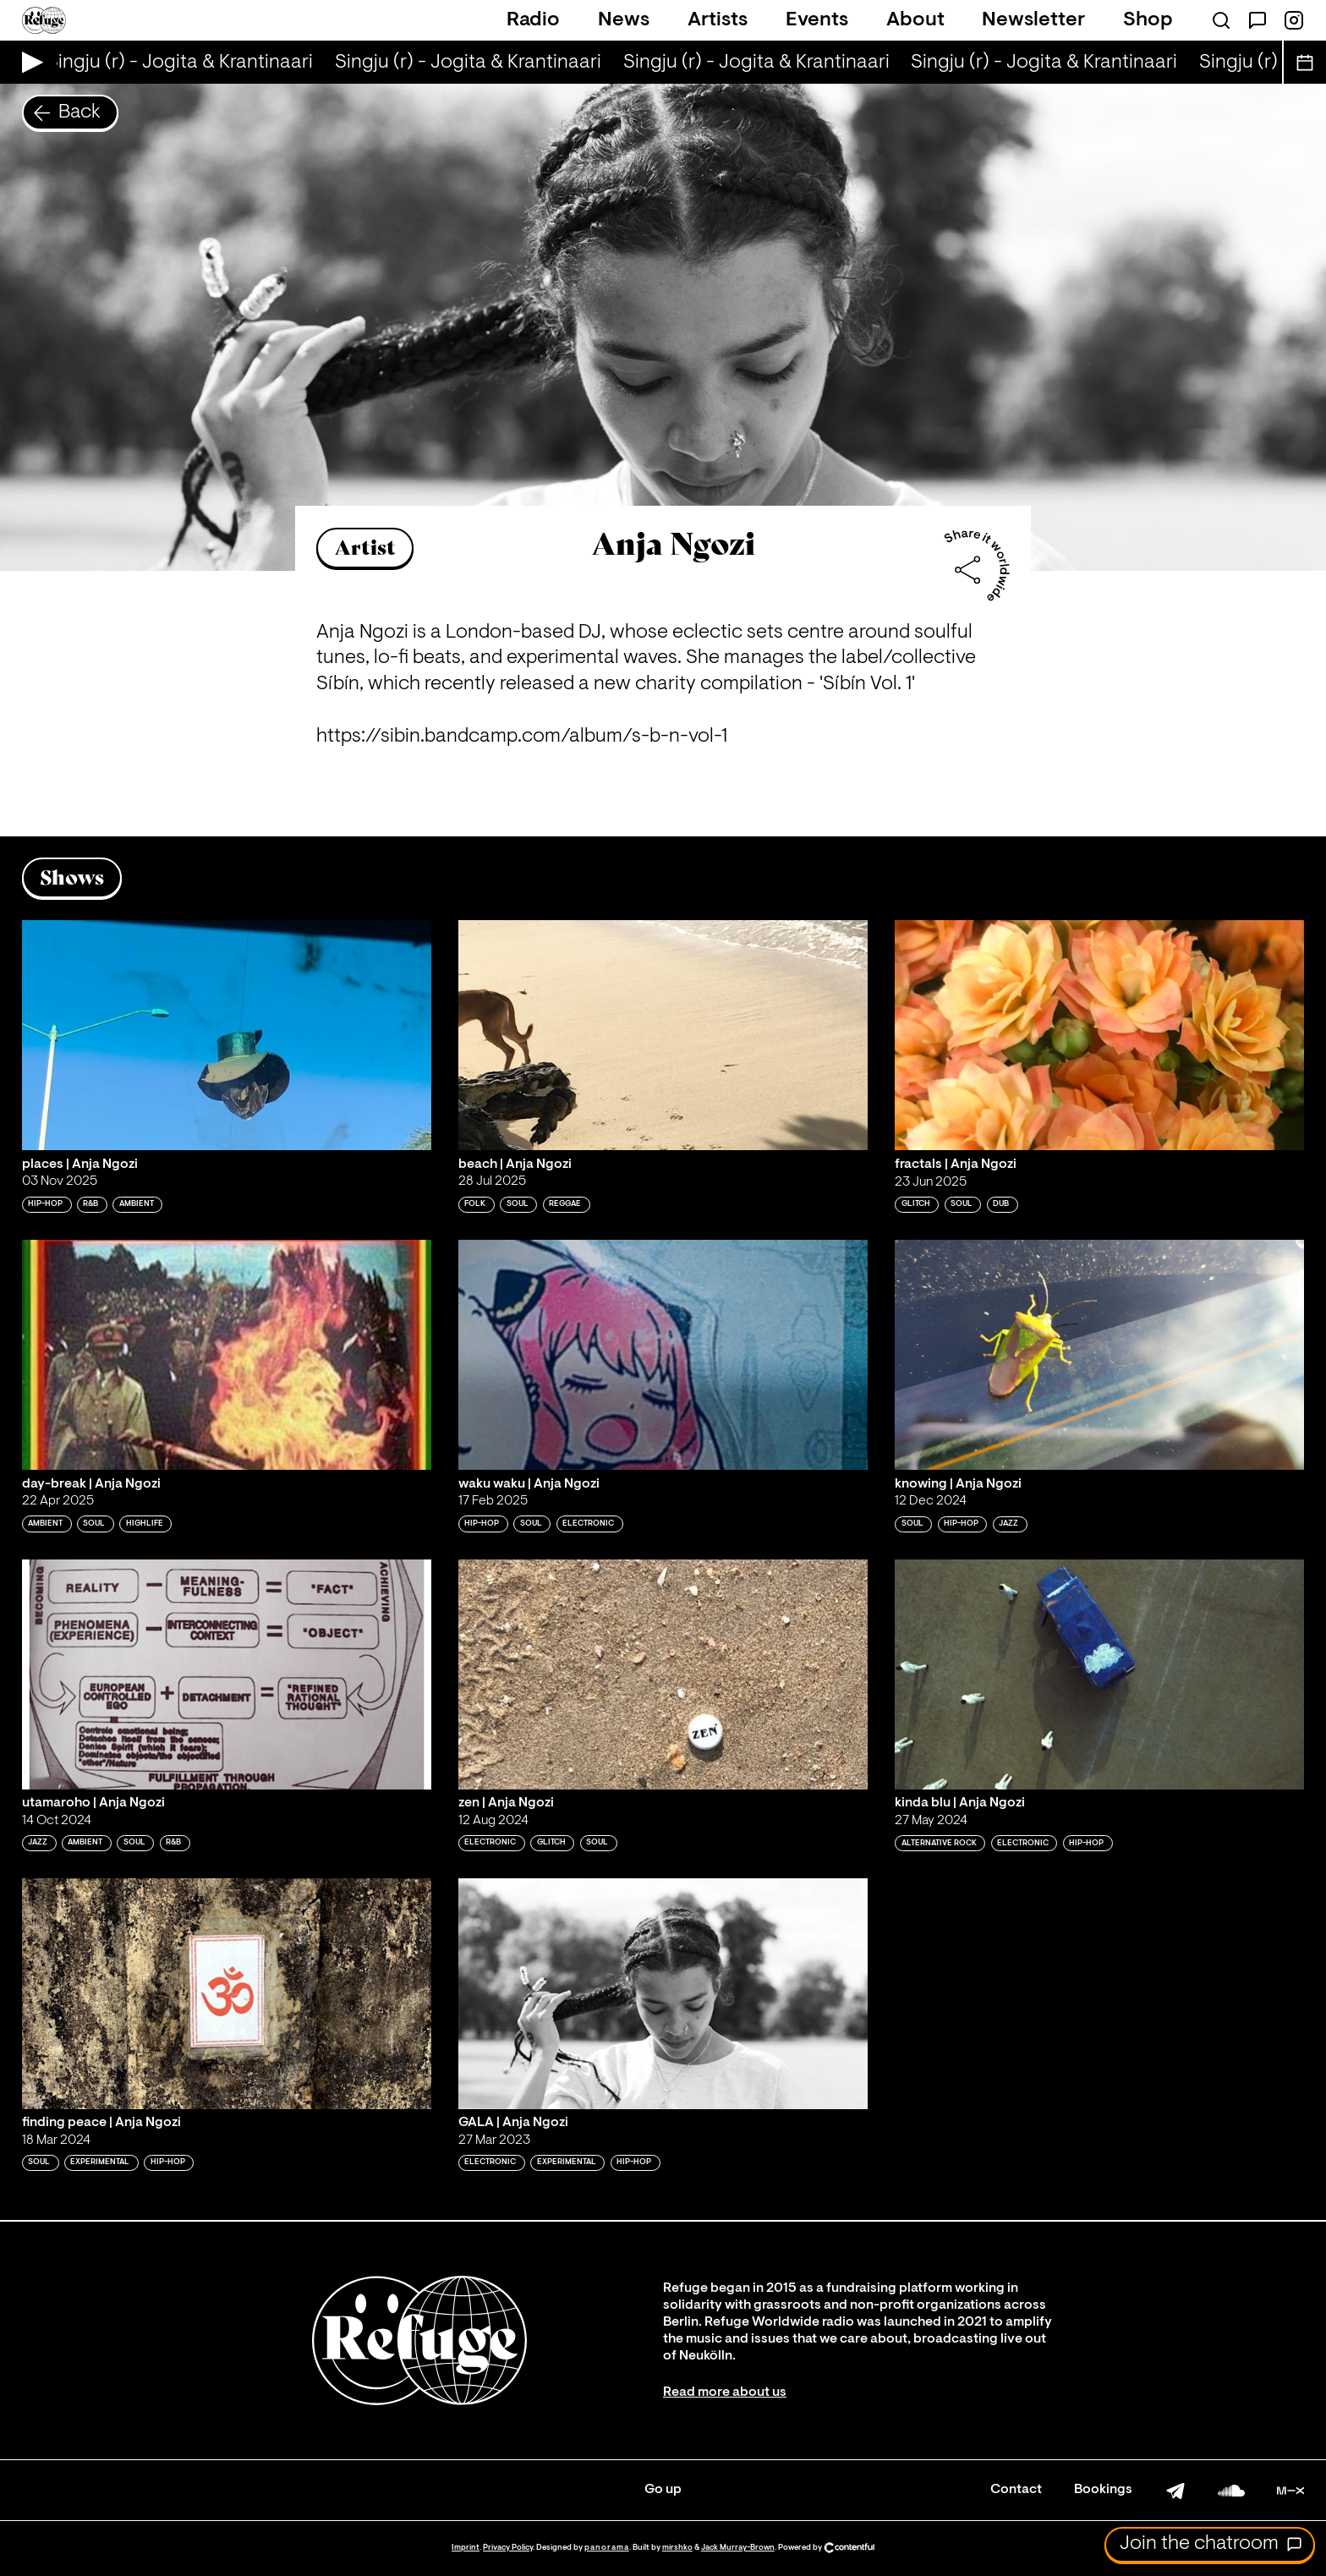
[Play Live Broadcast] (28, 62)
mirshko (677, 2547)
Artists (718, 20)
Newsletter (1033, 20)
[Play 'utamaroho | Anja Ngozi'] (226, 1674)
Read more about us (724, 2392)
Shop (1148, 20)
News (623, 20)
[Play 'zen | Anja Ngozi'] (663, 1674)
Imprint (465, 2547)
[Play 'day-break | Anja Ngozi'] (226, 1355)
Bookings (1103, 2490)
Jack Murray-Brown (738, 2547)
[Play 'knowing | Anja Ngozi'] (1099, 1355)
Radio (533, 20)
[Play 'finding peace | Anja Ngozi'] (226, 1993)
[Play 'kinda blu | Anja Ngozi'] (1099, 1674)
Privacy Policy (508, 2547)
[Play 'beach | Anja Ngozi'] (663, 1035)
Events (817, 20)
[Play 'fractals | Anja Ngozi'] (1099, 1035)
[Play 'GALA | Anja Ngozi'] (663, 1993)
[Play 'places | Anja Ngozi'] (226, 1035)
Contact (1016, 2490)
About (915, 20)
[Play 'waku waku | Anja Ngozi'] (663, 1355)
